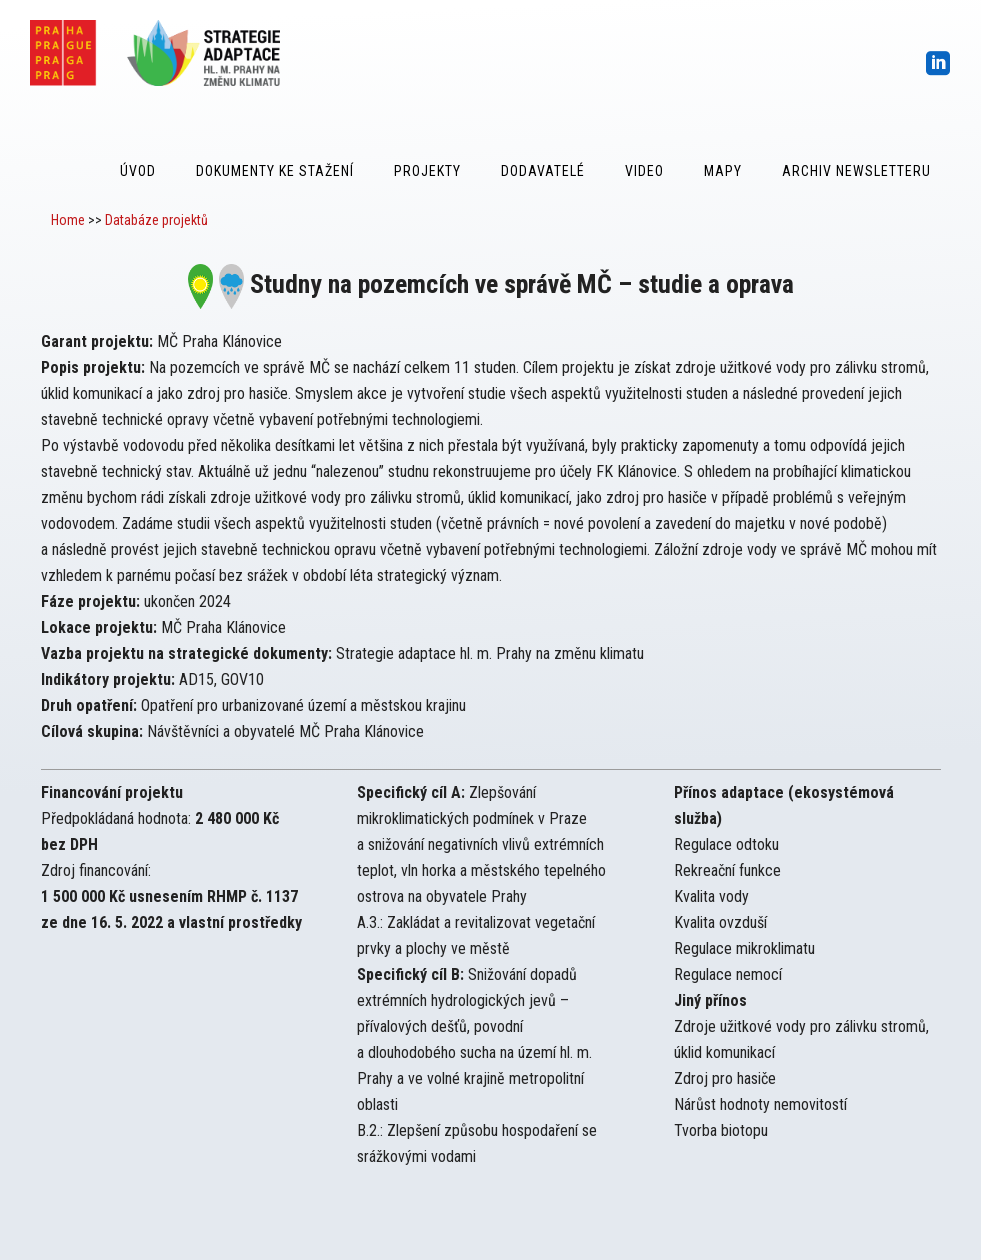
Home (68, 220)
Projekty (427, 171)
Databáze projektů (156, 220)
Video (644, 171)
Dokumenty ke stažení (275, 171)
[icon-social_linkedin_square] (938, 64)
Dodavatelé (543, 171)
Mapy (723, 171)
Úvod (138, 171)
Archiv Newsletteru (856, 171)
